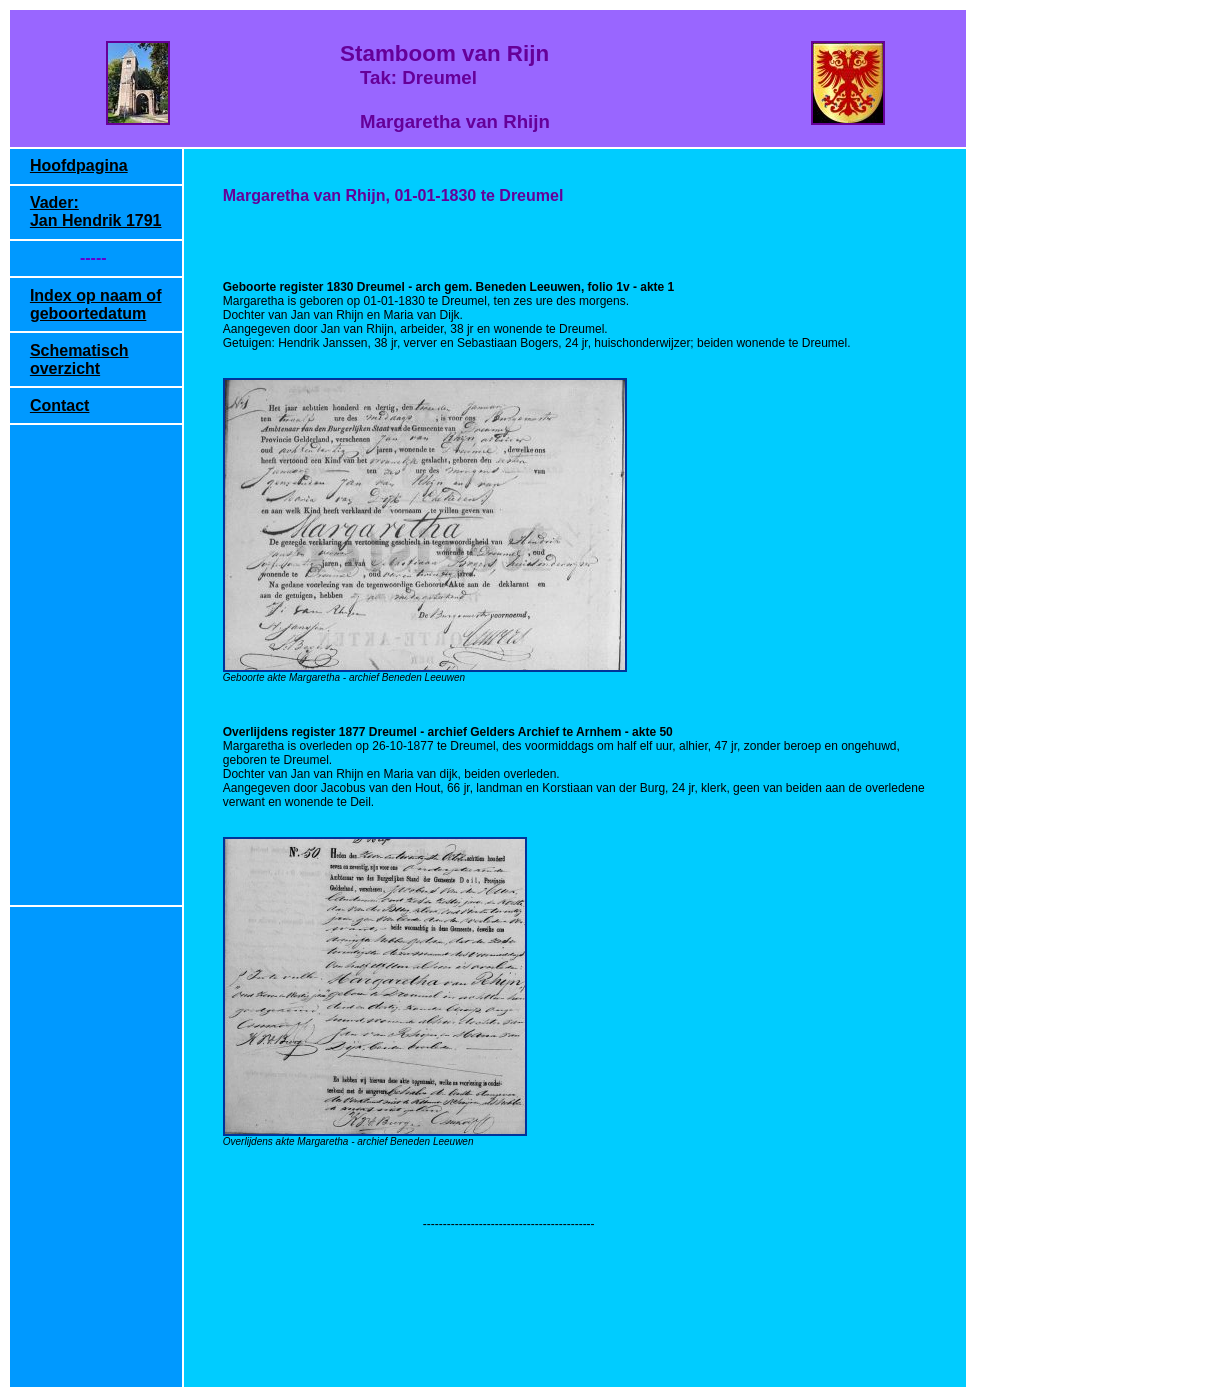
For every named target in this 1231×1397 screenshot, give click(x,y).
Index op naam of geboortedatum (96, 304)
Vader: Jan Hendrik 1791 (96, 211)
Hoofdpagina (79, 165)
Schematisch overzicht (79, 359)
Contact (60, 405)
